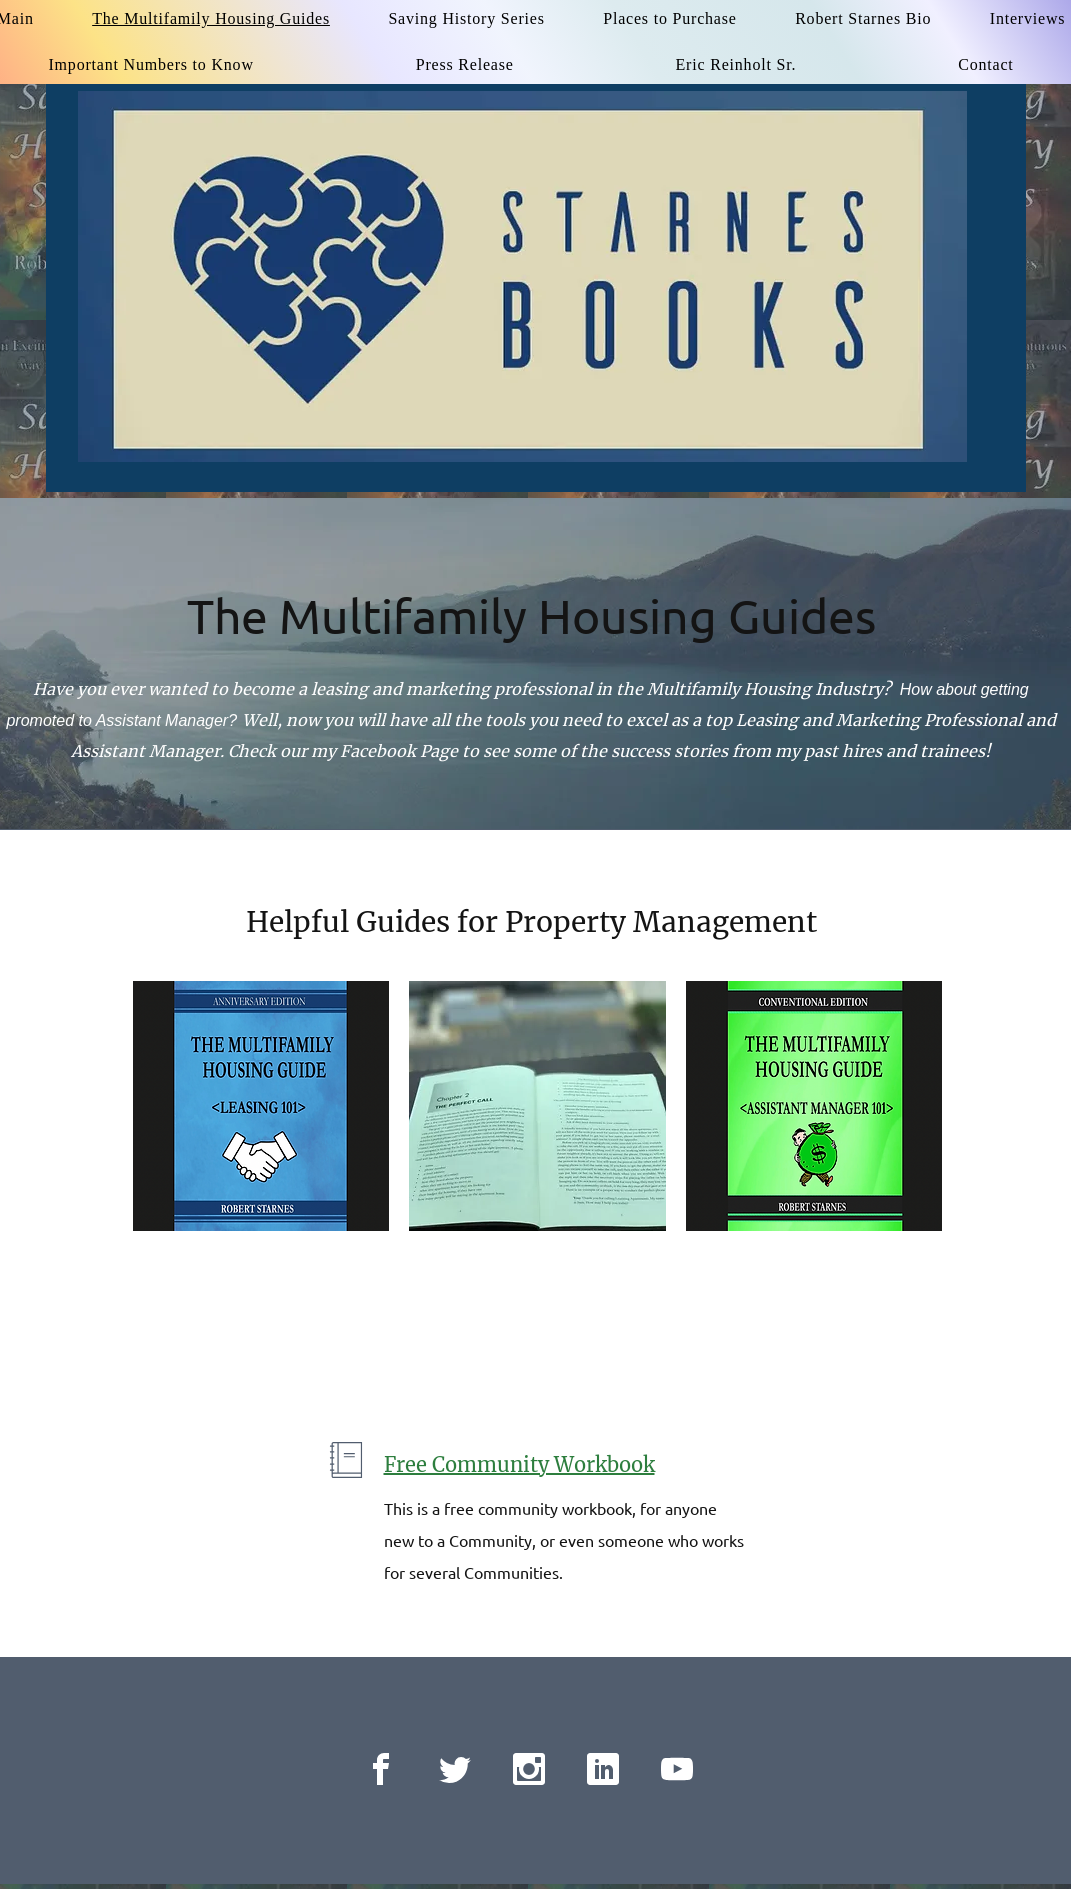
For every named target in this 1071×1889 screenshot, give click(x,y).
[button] (261, 1106)
